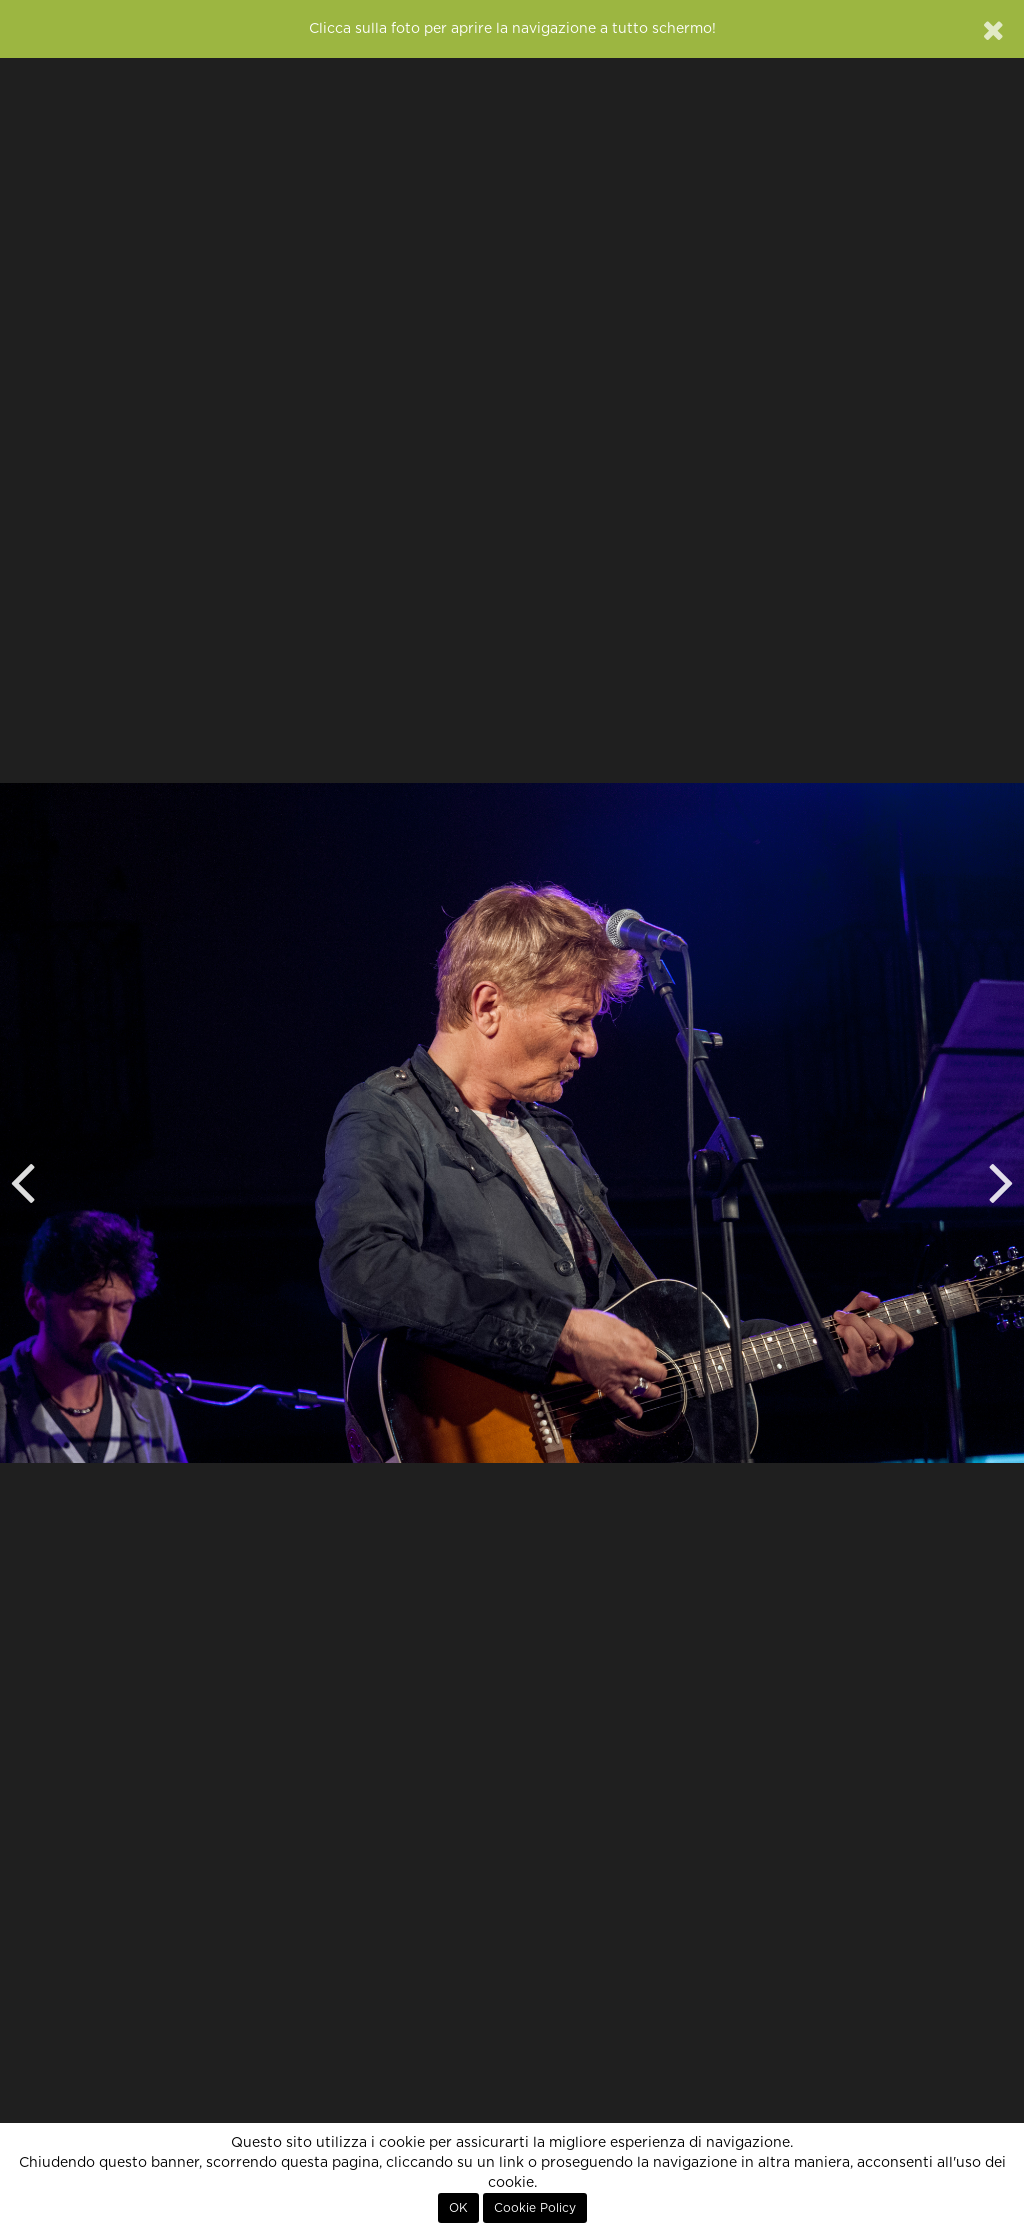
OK (458, 2208)
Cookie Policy (535, 2208)
